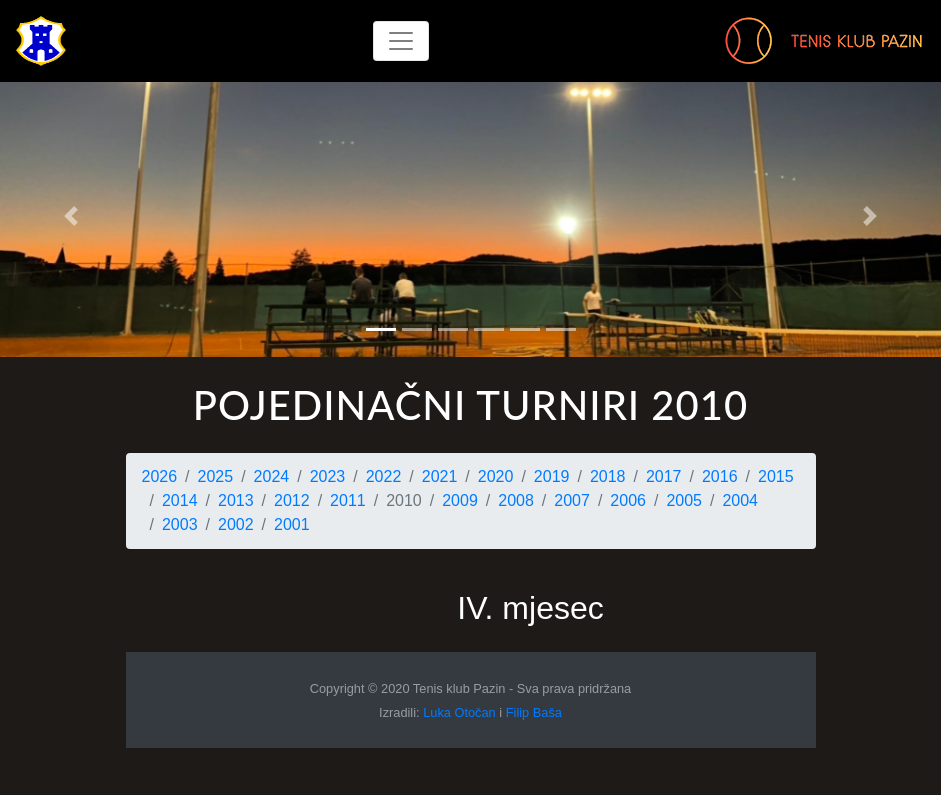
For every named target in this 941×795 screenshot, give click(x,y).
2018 (608, 476)
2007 (572, 500)
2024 (272, 476)
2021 (440, 476)
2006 (628, 500)
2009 (460, 500)
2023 (328, 476)
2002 (236, 524)
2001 (292, 524)
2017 (664, 476)
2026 (160, 476)
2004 (740, 500)
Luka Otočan (459, 712)
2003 (180, 524)
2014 (180, 500)
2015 (776, 476)
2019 (552, 476)
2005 (684, 500)
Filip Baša (534, 712)
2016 (720, 476)
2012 (292, 500)
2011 (348, 500)
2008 (516, 500)
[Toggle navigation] (401, 41)
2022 (384, 476)
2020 (496, 476)
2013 (236, 500)
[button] (70, 216)
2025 (216, 476)
